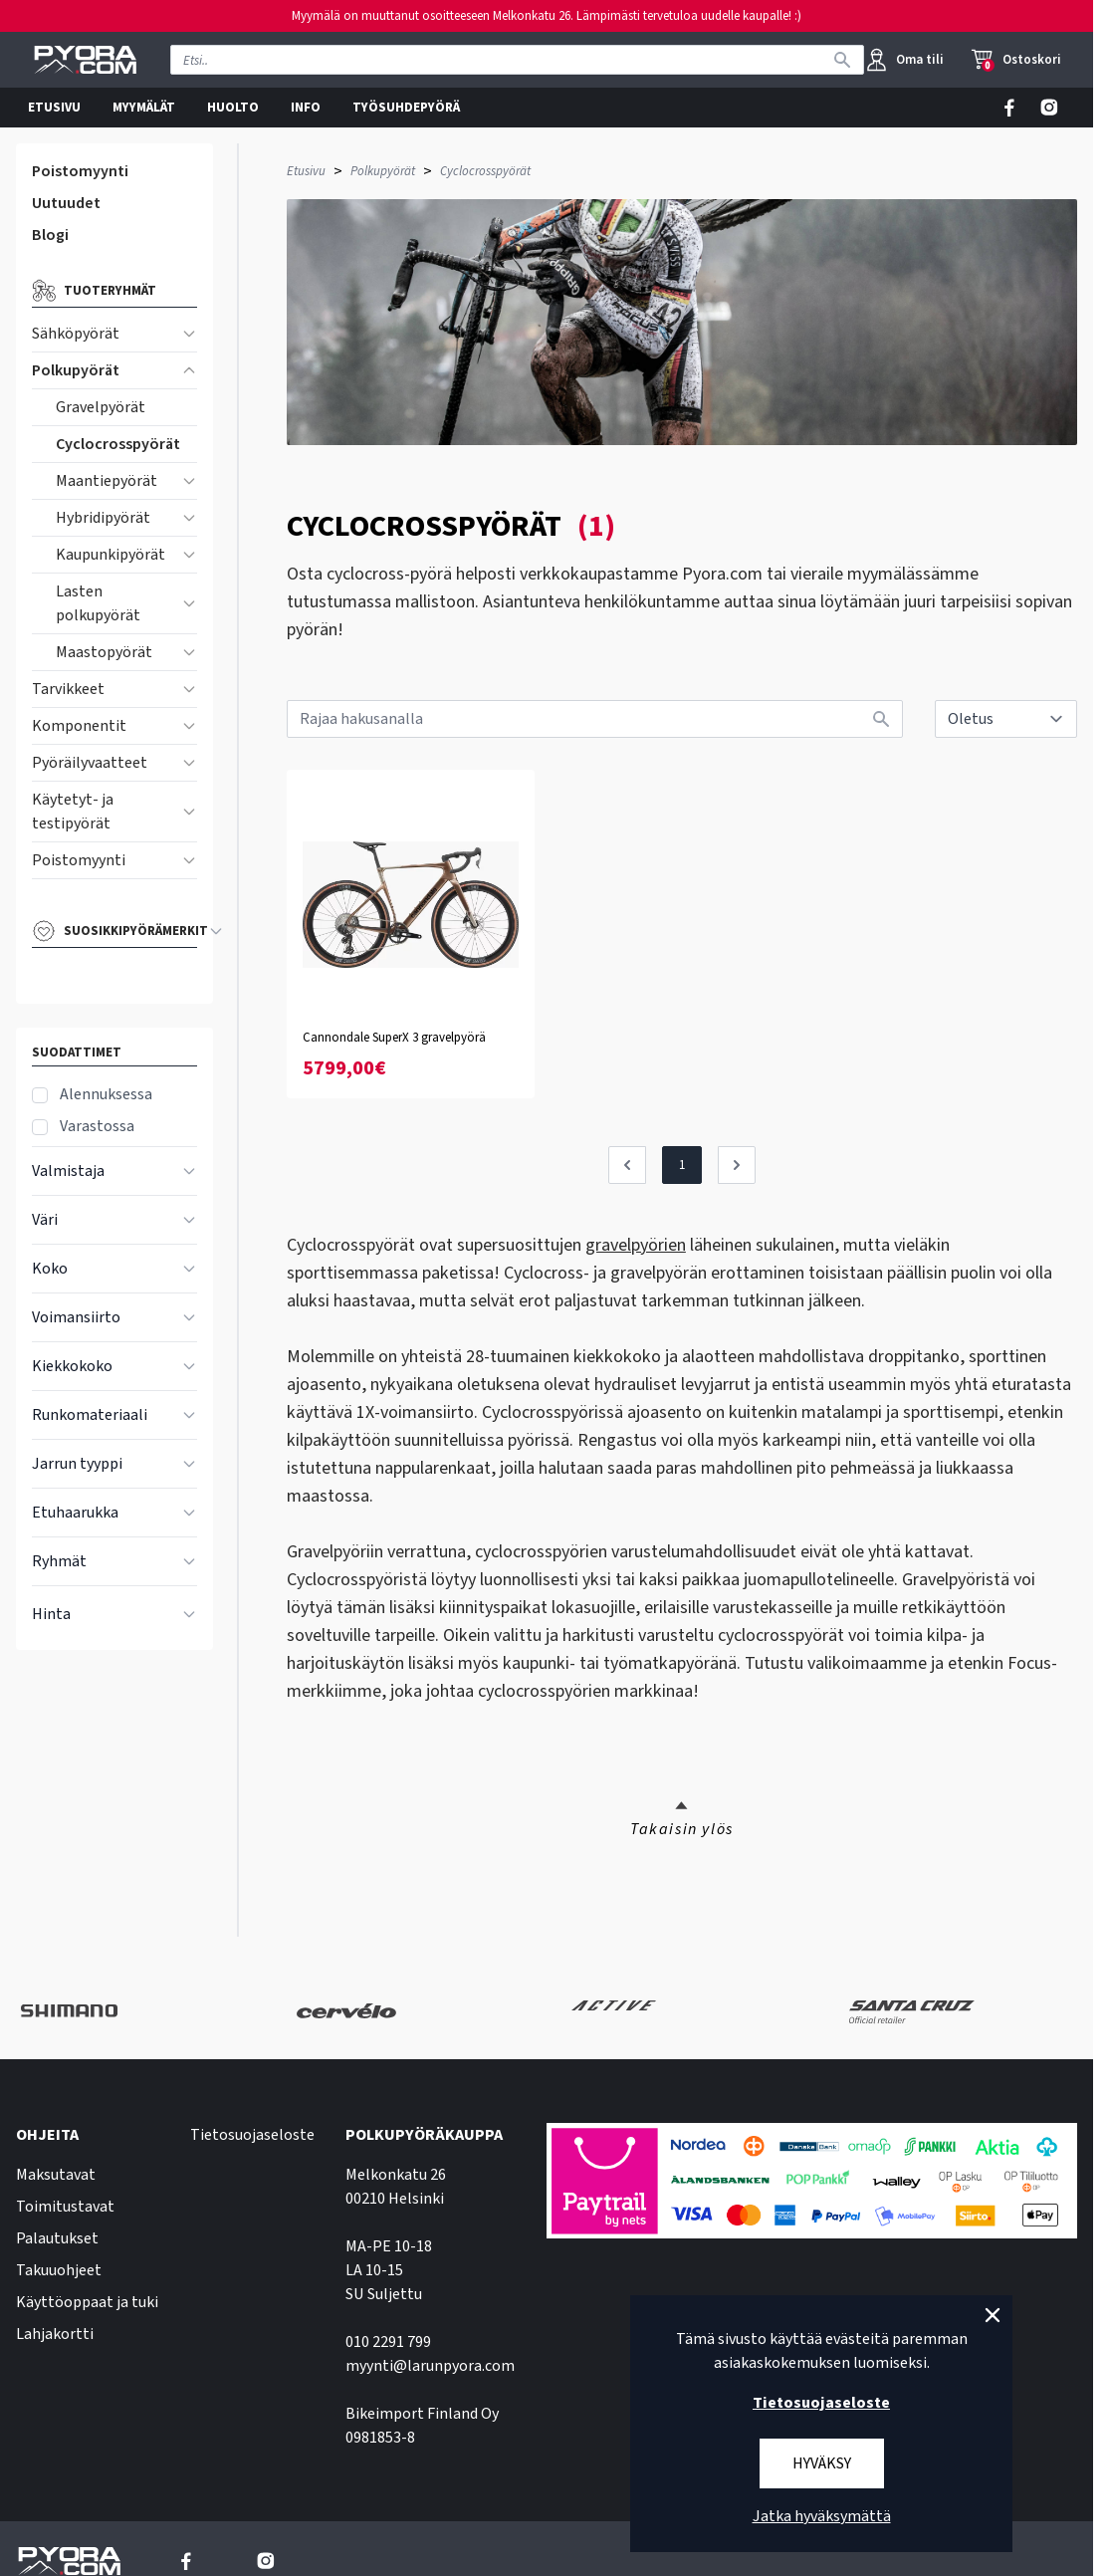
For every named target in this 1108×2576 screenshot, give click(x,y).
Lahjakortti (55, 2334)
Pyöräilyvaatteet (89, 763)
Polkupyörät (75, 370)
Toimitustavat (65, 2207)
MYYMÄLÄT (143, 108)
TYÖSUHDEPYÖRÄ (406, 108)
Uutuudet (66, 203)
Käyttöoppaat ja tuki (87, 2302)
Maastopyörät (104, 652)
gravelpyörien (635, 1245)
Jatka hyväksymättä (822, 2516)
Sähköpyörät (75, 334)
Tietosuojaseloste (252, 2135)
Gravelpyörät (100, 407)
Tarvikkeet (68, 689)
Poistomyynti (80, 171)
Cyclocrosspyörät (118, 444)
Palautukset (57, 2238)
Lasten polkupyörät (98, 603)
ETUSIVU (54, 108)
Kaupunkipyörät (110, 555)
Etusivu (306, 171)
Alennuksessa (106, 1094)
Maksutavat (56, 2175)
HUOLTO (233, 108)
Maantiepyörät (106, 481)
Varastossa (97, 1126)
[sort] (1006, 719)
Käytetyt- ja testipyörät (72, 811)
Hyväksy (821, 2463)
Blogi (50, 235)
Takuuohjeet (59, 2270)
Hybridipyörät (103, 518)
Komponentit (79, 726)
